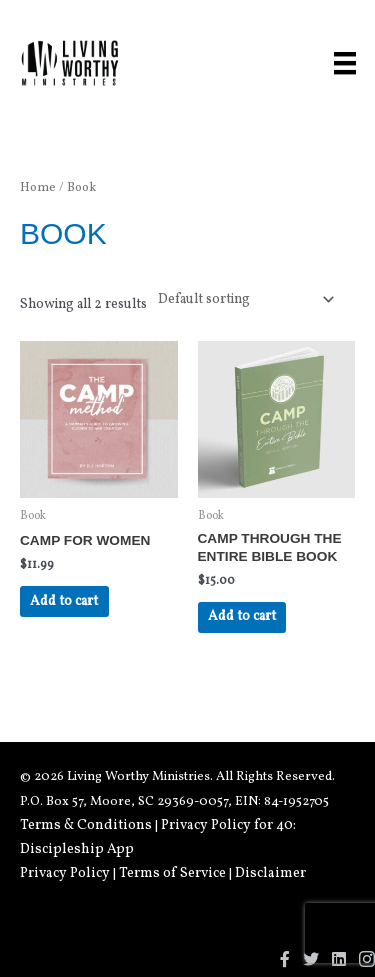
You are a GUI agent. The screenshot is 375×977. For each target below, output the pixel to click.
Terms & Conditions (86, 825)
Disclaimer (270, 873)
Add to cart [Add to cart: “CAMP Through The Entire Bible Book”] (242, 616)
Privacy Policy (65, 873)
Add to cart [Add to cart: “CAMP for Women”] (64, 601)
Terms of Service (172, 873)
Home (38, 188)
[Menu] (345, 63)
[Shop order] (242, 299)
